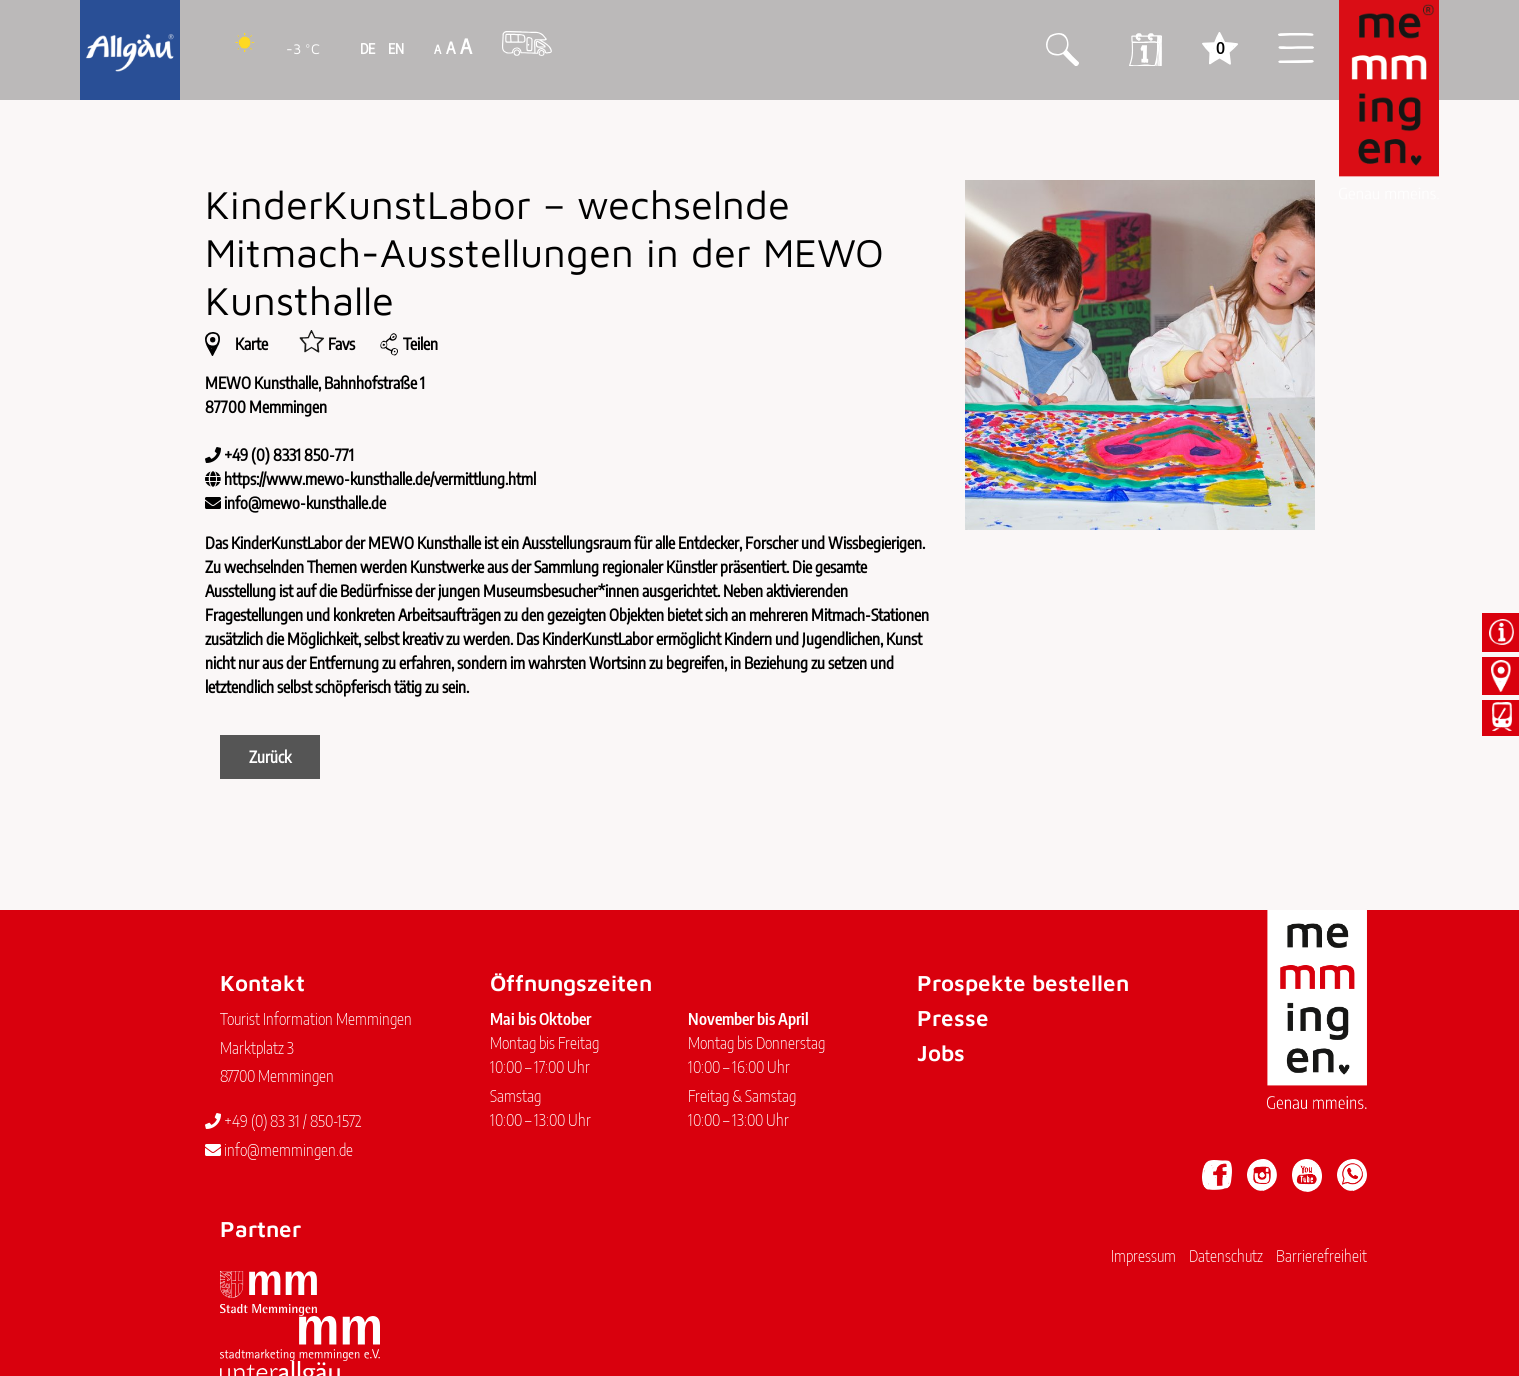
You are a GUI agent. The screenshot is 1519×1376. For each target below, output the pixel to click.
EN (394, 48)
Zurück (270, 757)
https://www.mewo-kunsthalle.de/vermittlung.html (380, 479)
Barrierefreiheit (1321, 1256)
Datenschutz (1226, 1256)
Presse (953, 1017)
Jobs (941, 1052)
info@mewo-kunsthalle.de (305, 503)
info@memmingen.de (279, 1150)
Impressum (1143, 1256)
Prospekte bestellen (1023, 982)
